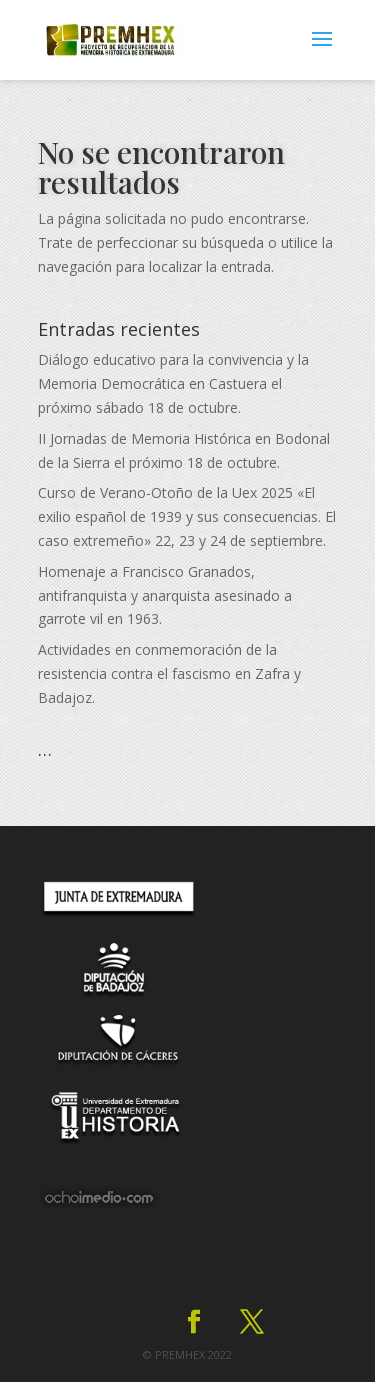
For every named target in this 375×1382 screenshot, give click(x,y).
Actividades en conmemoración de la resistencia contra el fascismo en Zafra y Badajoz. (169, 673)
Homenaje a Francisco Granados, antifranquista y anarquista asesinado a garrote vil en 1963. (165, 595)
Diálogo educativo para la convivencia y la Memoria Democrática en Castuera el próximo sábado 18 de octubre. (173, 383)
